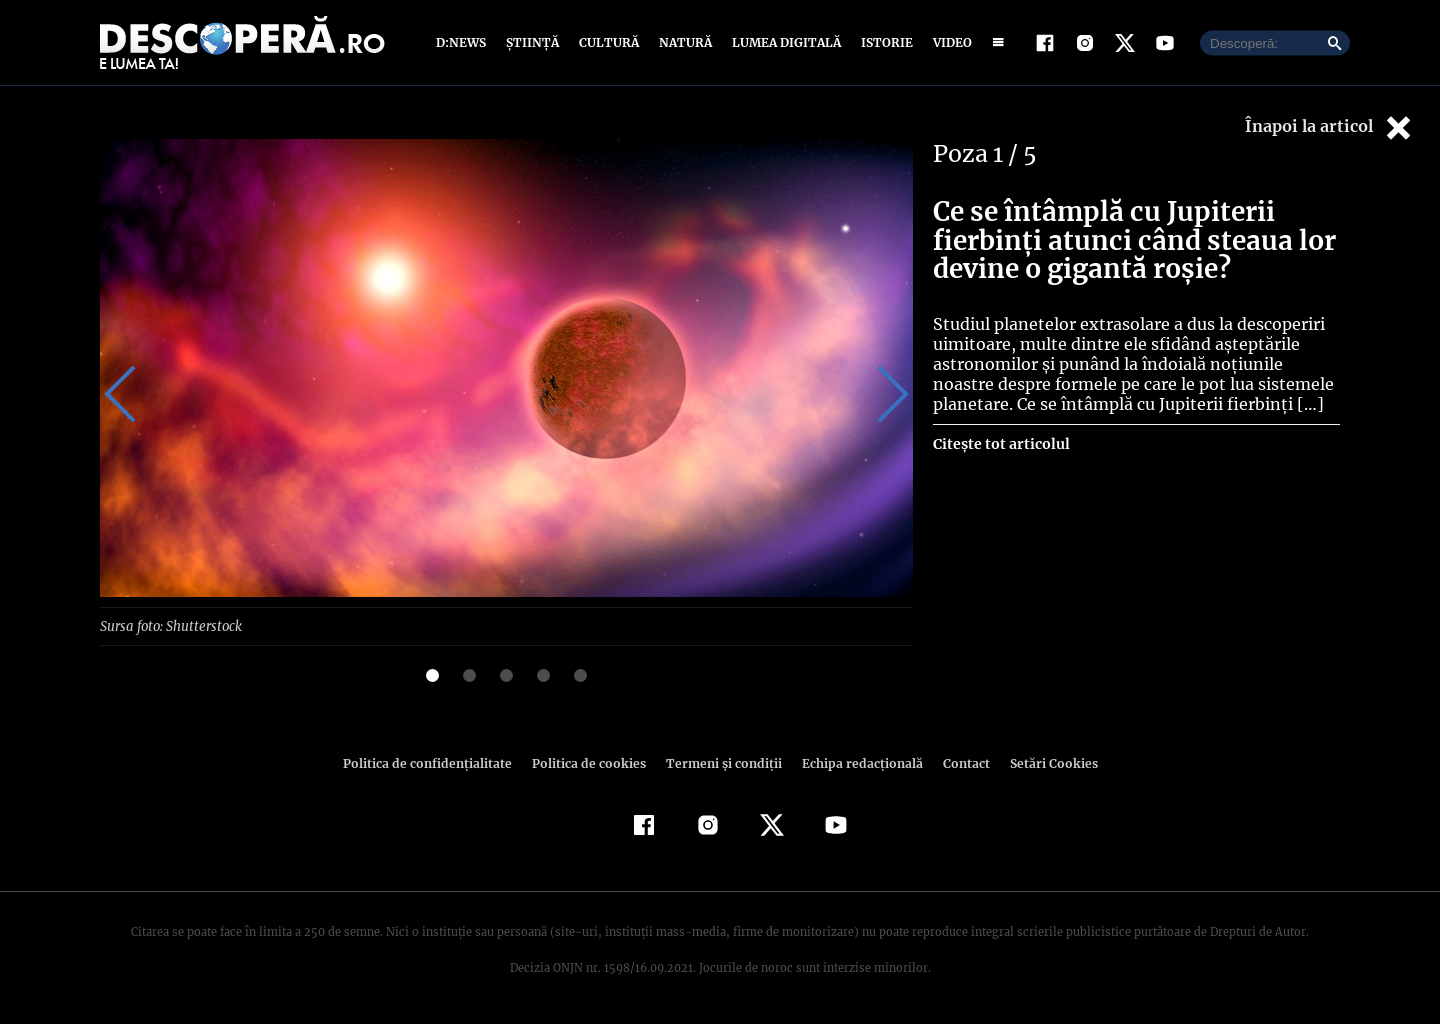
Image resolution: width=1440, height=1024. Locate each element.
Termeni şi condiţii (721, 762)
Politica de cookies (591, 762)
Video (948, 42)
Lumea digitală (783, 42)
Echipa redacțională (856, 762)
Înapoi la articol (1330, 127)
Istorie (883, 42)
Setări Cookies (1043, 762)
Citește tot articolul (1000, 444)
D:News (464, 42)
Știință (533, 42)
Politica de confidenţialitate (436, 762)
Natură (683, 42)
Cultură (608, 42)
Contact (958, 762)
